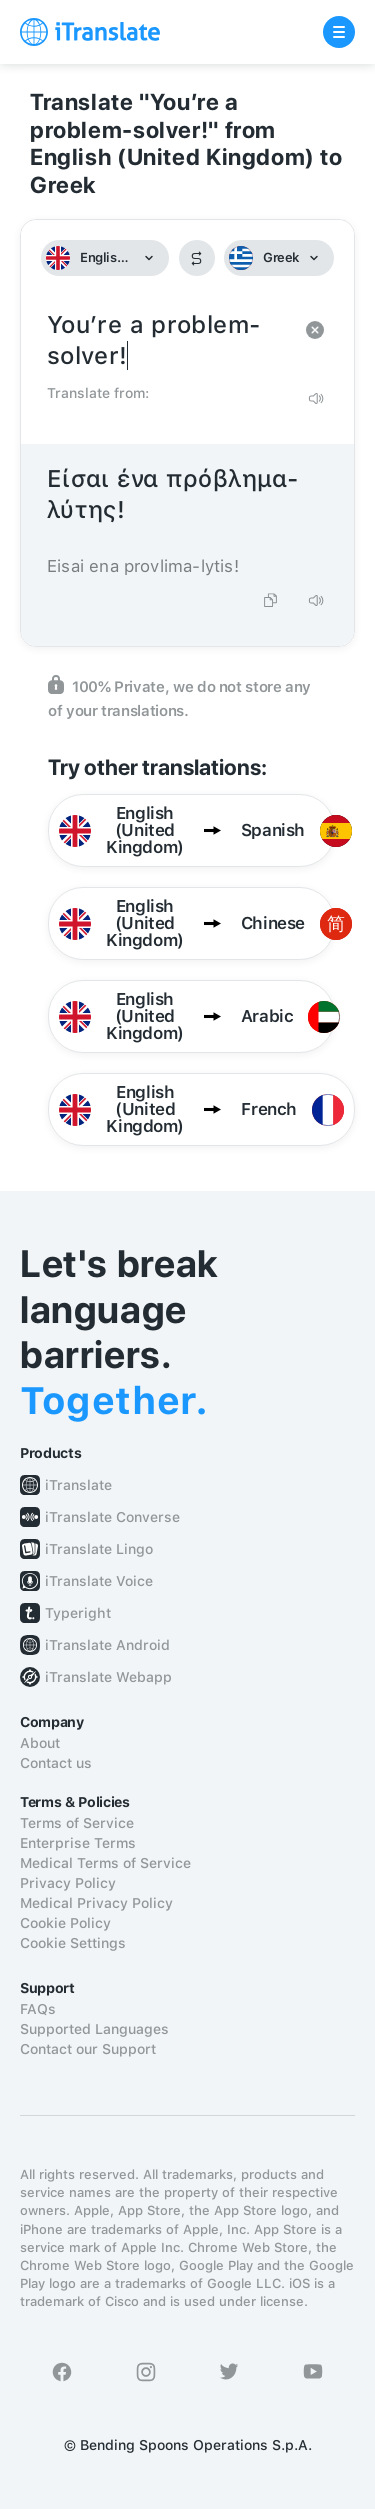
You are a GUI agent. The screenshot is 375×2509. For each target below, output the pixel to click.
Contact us (56, 1763)
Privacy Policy (68, 1883)
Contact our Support (88, 2049)
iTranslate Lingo (99, 1549)
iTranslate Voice (99, 1581)
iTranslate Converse (112, 1517)
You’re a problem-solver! (167, 341)
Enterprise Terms (78, 1843)
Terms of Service (77, 1823)
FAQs (38, 2009)
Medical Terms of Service (105, 1863)
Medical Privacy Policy (96, 1903)
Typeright (78, 1613)
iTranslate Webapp (108, 1677)
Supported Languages (94, 2029)
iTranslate (78, 1485)
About (40, 1743)
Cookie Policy (65, 1923)
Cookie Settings (73, 1943)
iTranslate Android (107, 1645)
